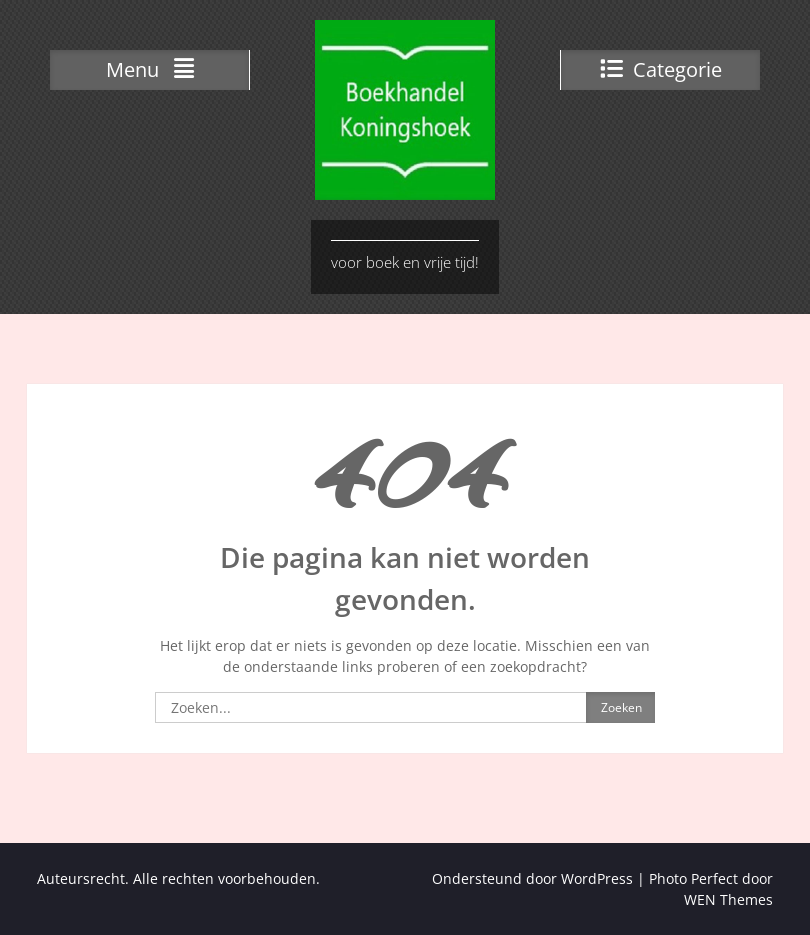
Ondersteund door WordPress (532, 878)
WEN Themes (728, 899)
